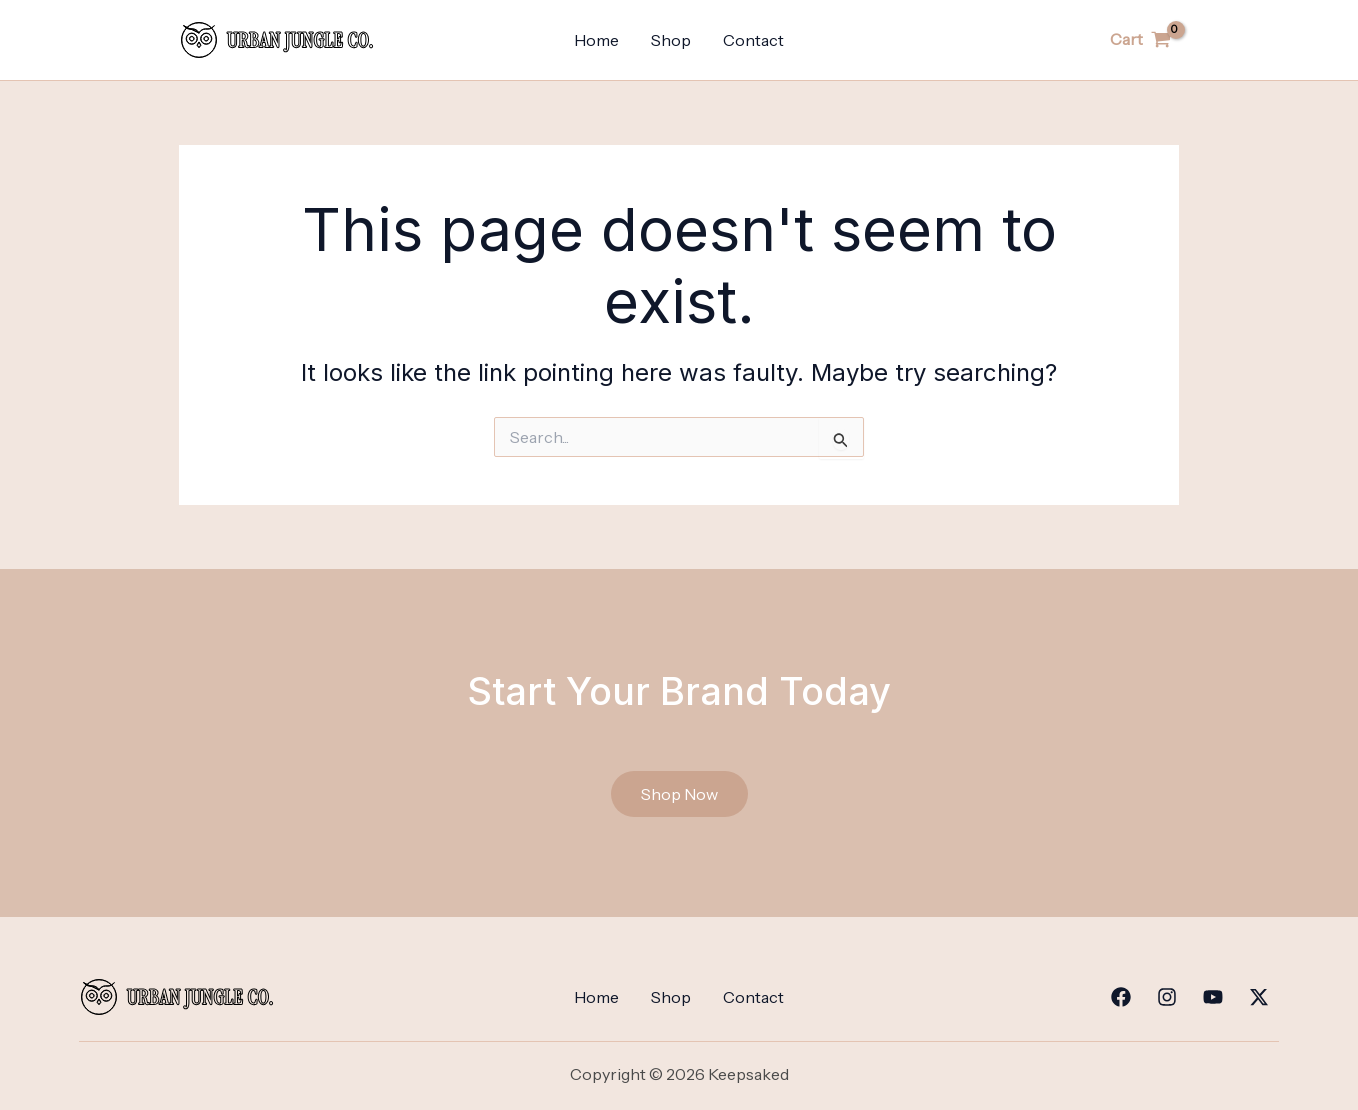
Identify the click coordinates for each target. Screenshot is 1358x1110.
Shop (671, 40)
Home (596, 40)
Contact (753, 40)
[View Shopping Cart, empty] (1140, 40)
